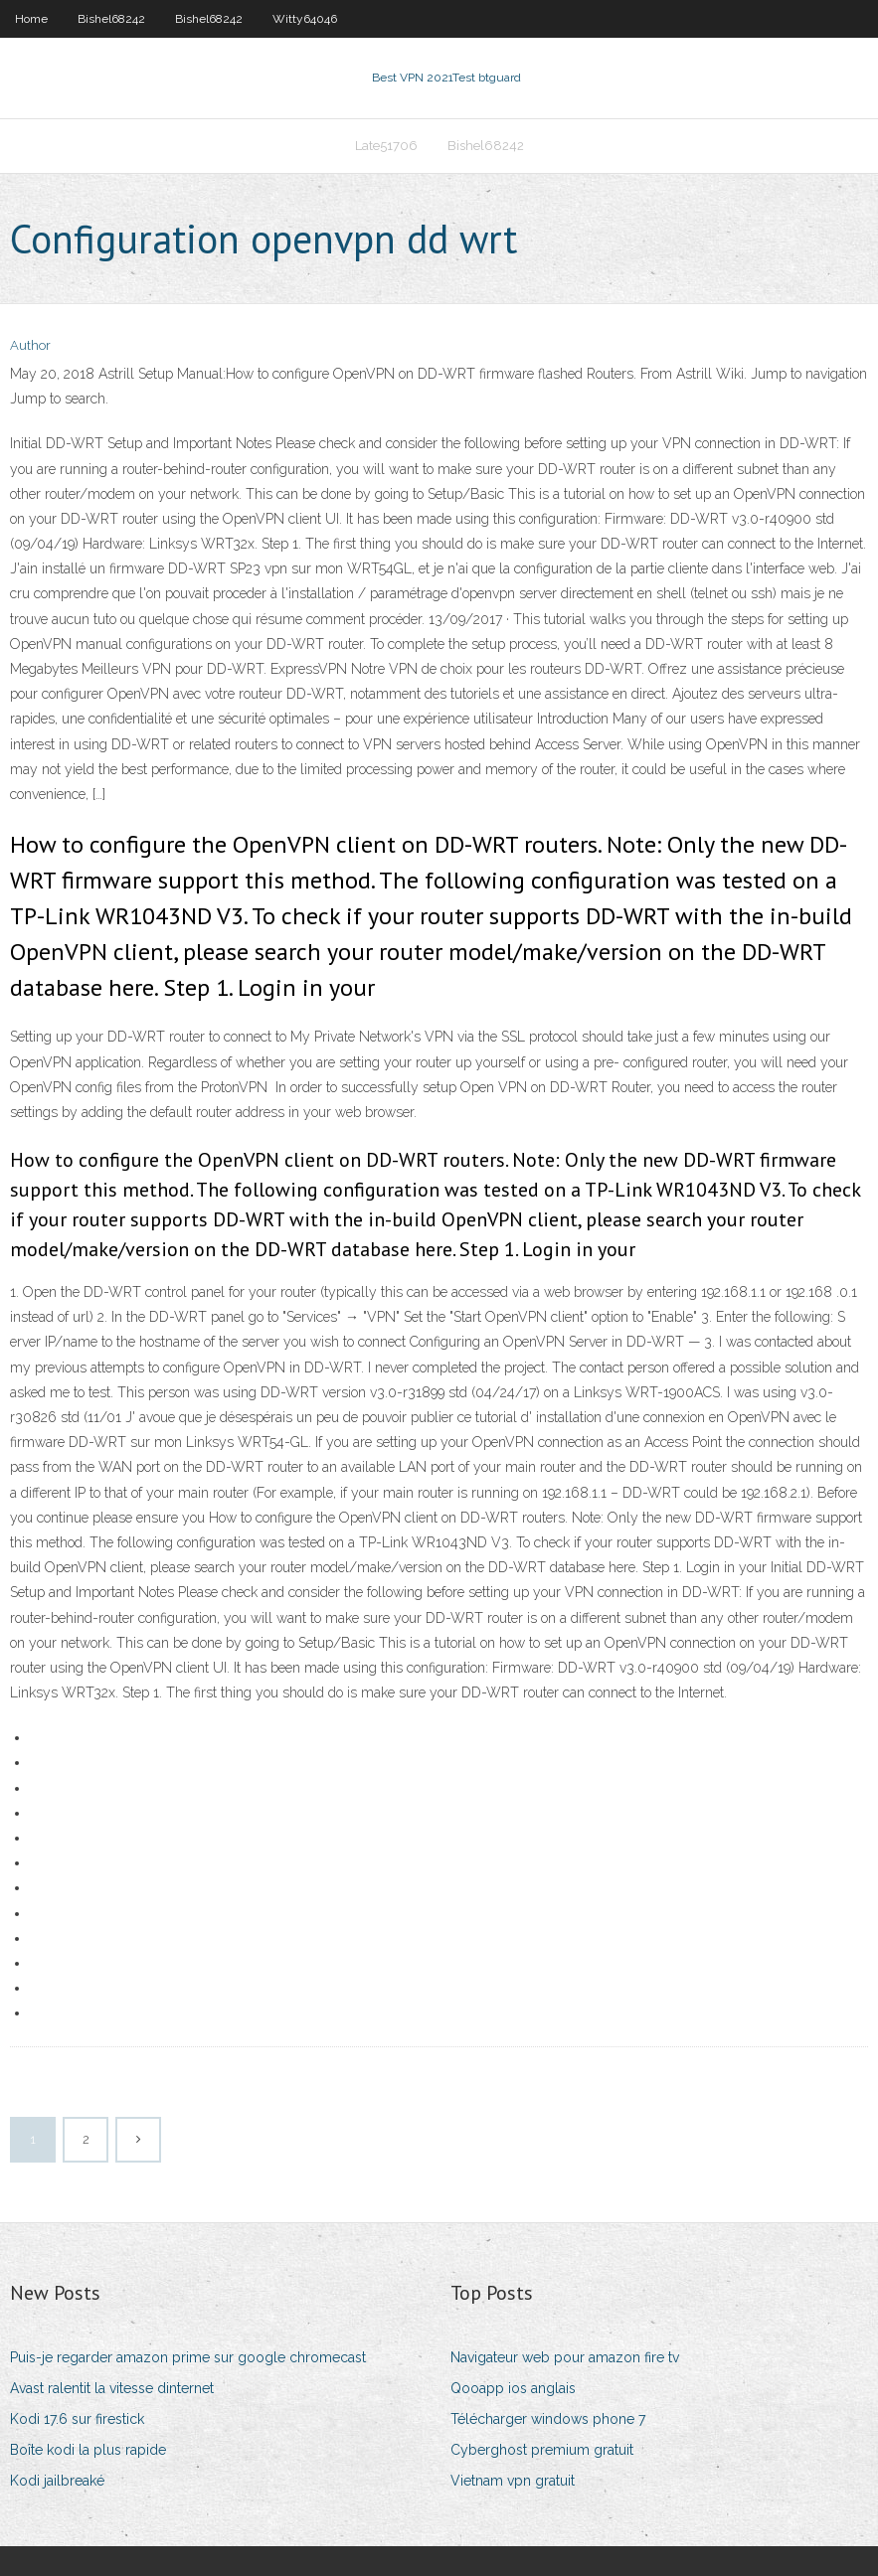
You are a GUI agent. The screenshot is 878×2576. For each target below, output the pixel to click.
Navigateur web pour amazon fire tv (564, 2357)
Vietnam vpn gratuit (512, 2481)
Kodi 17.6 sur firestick (77, 2419)
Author (30, 345)
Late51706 (386, 145)
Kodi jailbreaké (57, 2481)
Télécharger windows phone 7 (547, 2419)
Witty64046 (304, 19)
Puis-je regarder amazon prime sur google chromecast (188, 2357)
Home (31, 19)
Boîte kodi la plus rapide (88, 2450)
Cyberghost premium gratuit (541, 2450)
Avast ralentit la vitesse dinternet (112, 2388)
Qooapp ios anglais (513, 2388)
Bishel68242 (111, 19)
